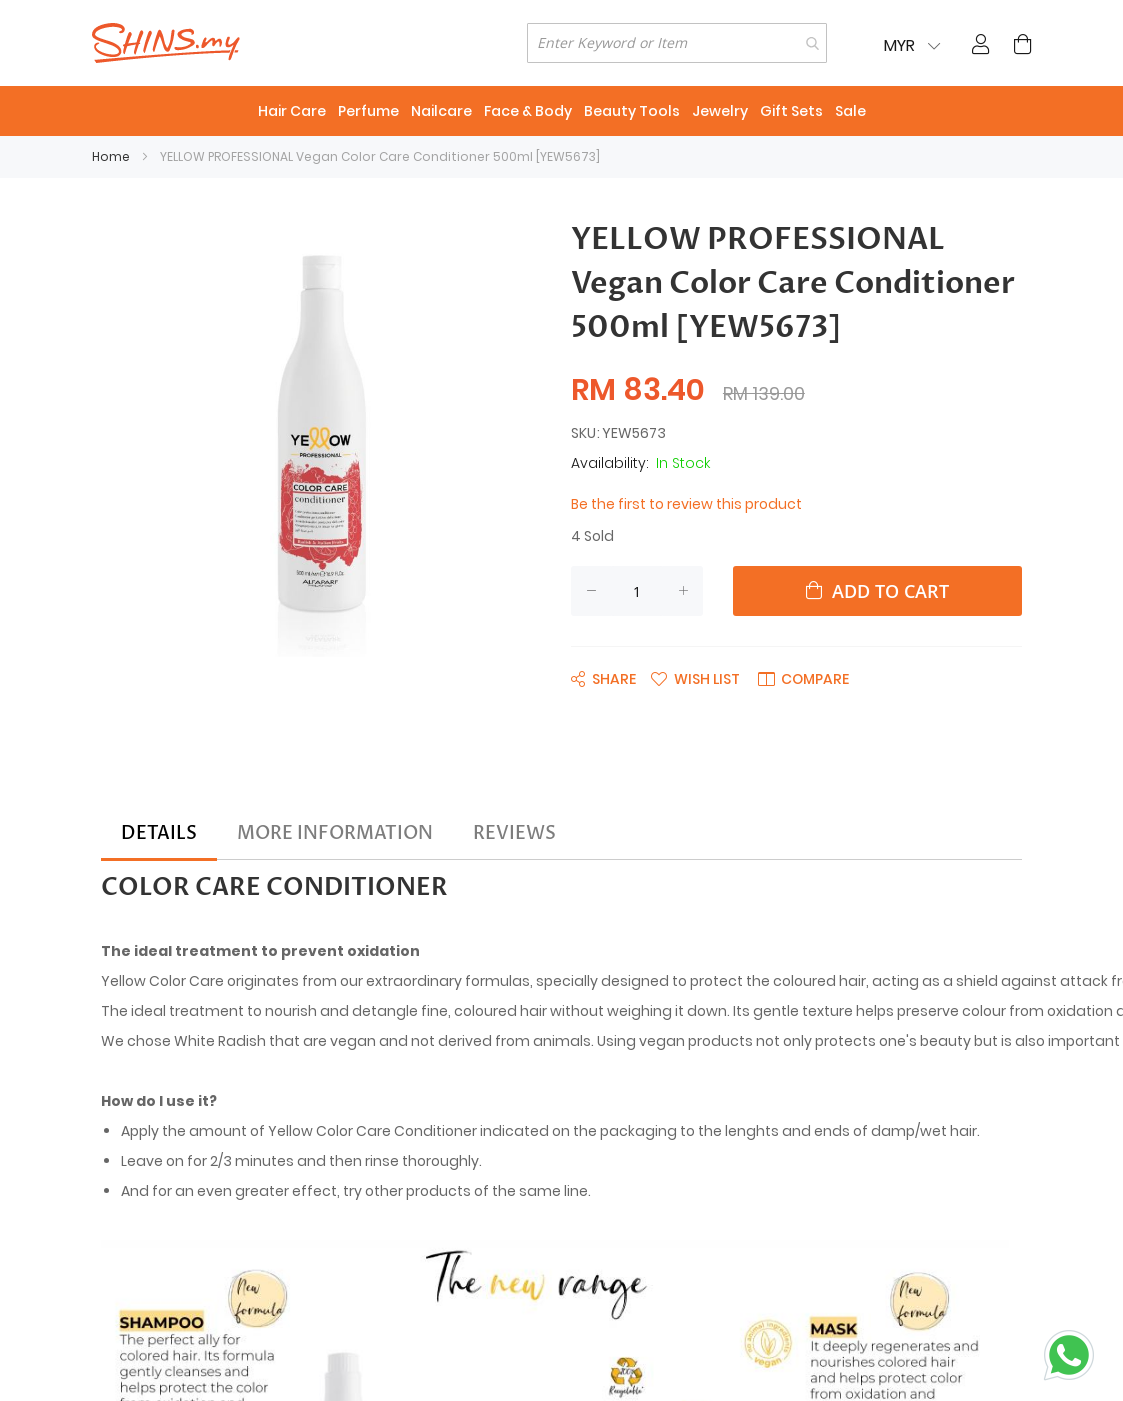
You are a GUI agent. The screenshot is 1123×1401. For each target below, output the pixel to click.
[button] (695, 678)
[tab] (159, 834)
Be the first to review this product (686, 504)
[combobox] (677, 43)
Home (111, 156)
